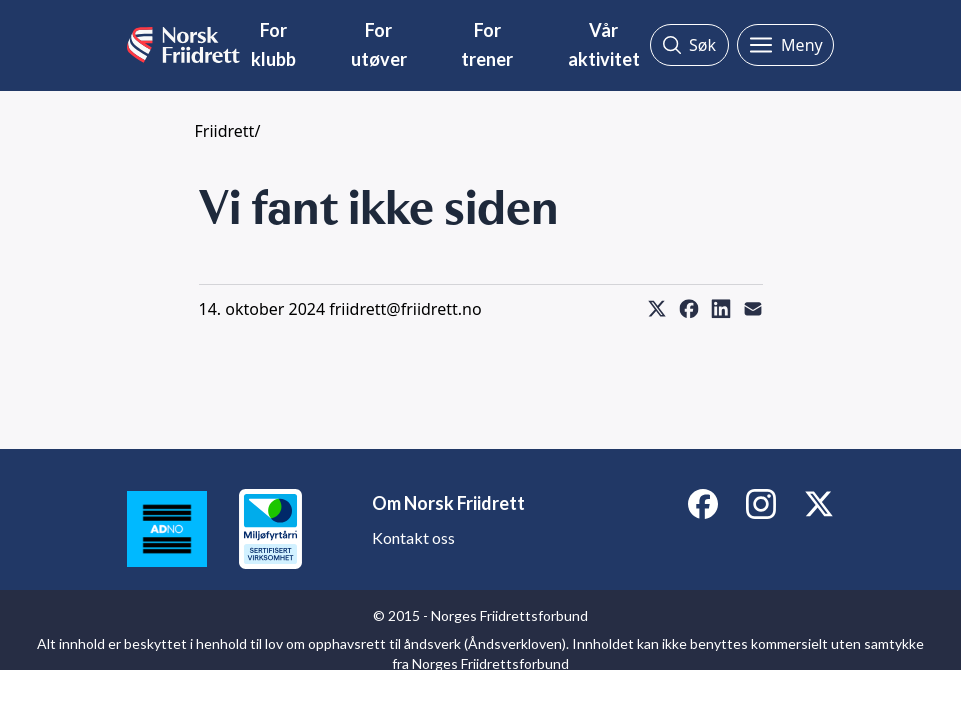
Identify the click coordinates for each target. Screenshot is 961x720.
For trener (487, 44)
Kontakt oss (413, 537)
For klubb (273, 44)
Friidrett (225, 131)
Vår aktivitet (604, 44)
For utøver (379, 44)
